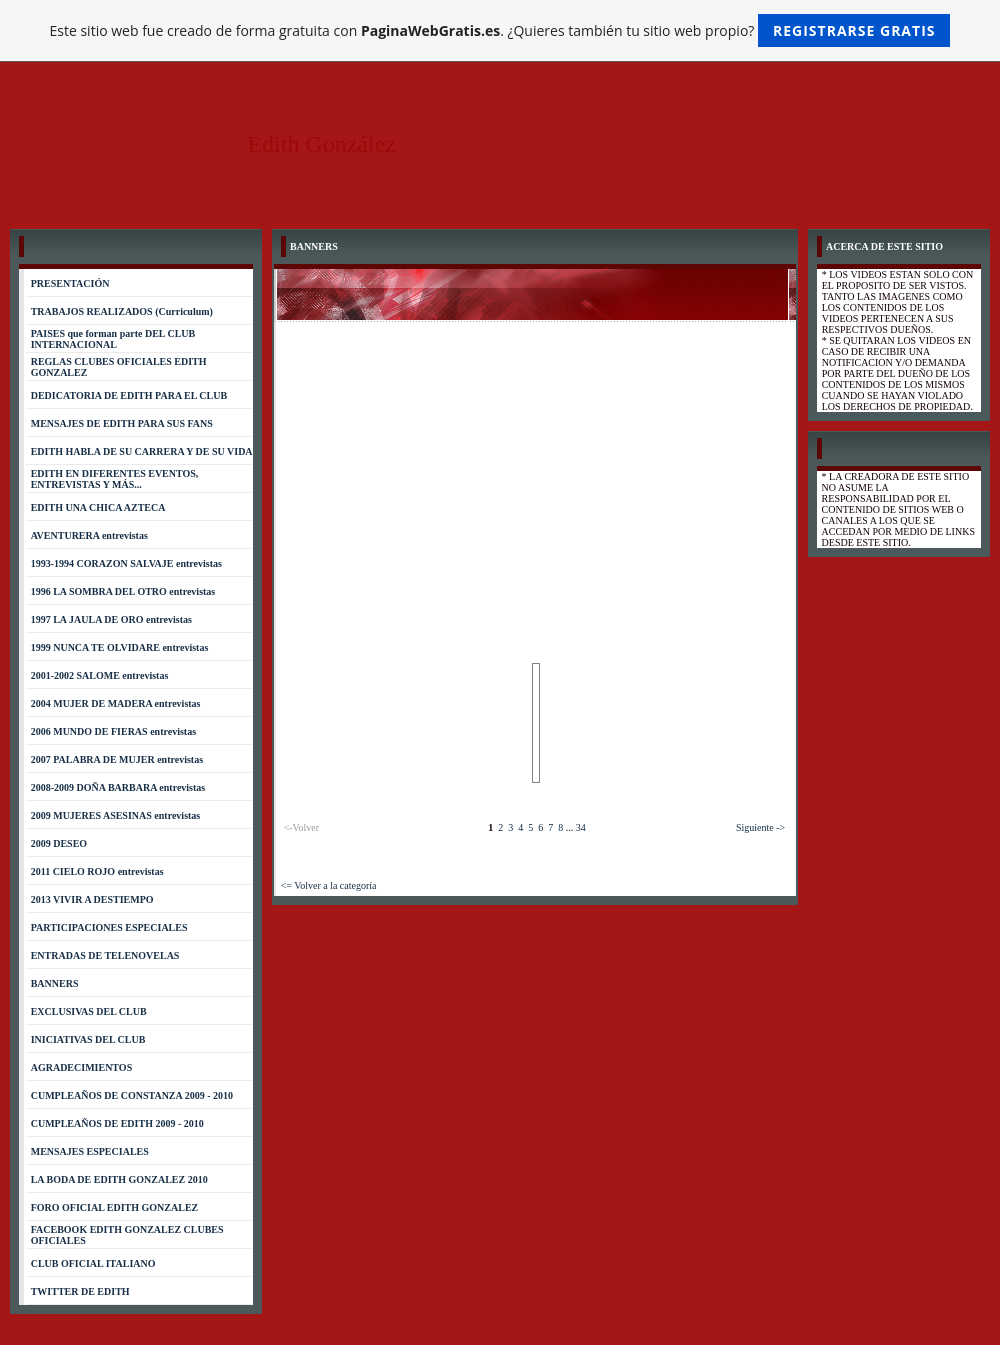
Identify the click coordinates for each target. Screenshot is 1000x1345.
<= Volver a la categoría (329, 885)
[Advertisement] (536, 472)
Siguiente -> (760, 827)
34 (581, 827)
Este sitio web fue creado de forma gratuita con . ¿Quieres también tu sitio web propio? (500, 30)
